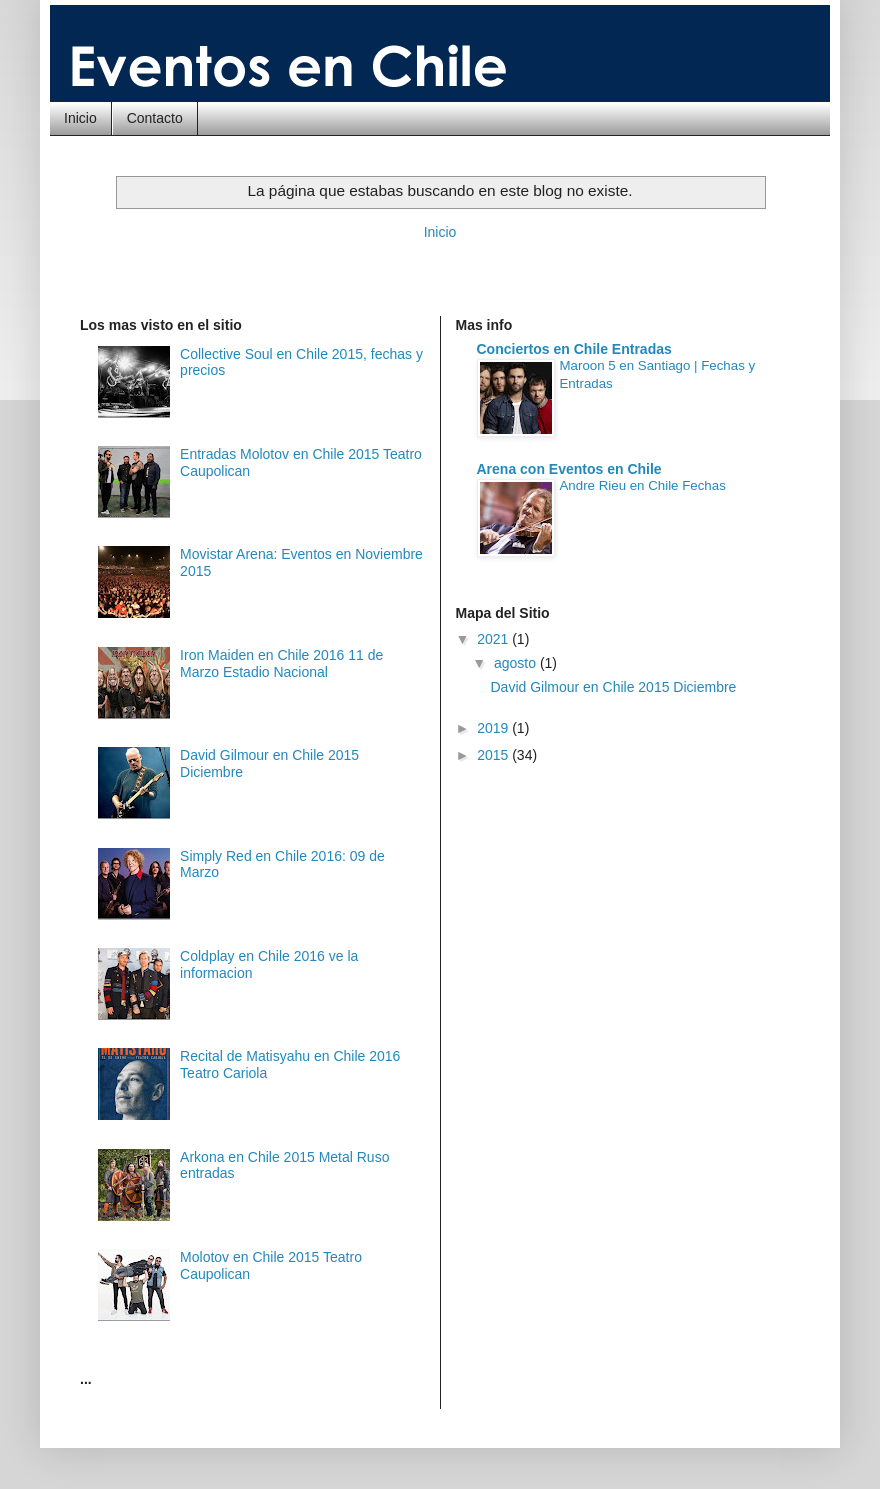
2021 (494, 639)
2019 (494, 728)
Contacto (155, 118)
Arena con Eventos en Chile (569, 469)
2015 (494, 755)
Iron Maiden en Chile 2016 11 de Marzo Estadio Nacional (281, 663)
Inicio (80, 118)
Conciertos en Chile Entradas (574, 349)
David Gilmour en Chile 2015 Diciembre (613, 687)
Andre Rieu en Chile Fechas (643, 485)
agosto (517, 663)
